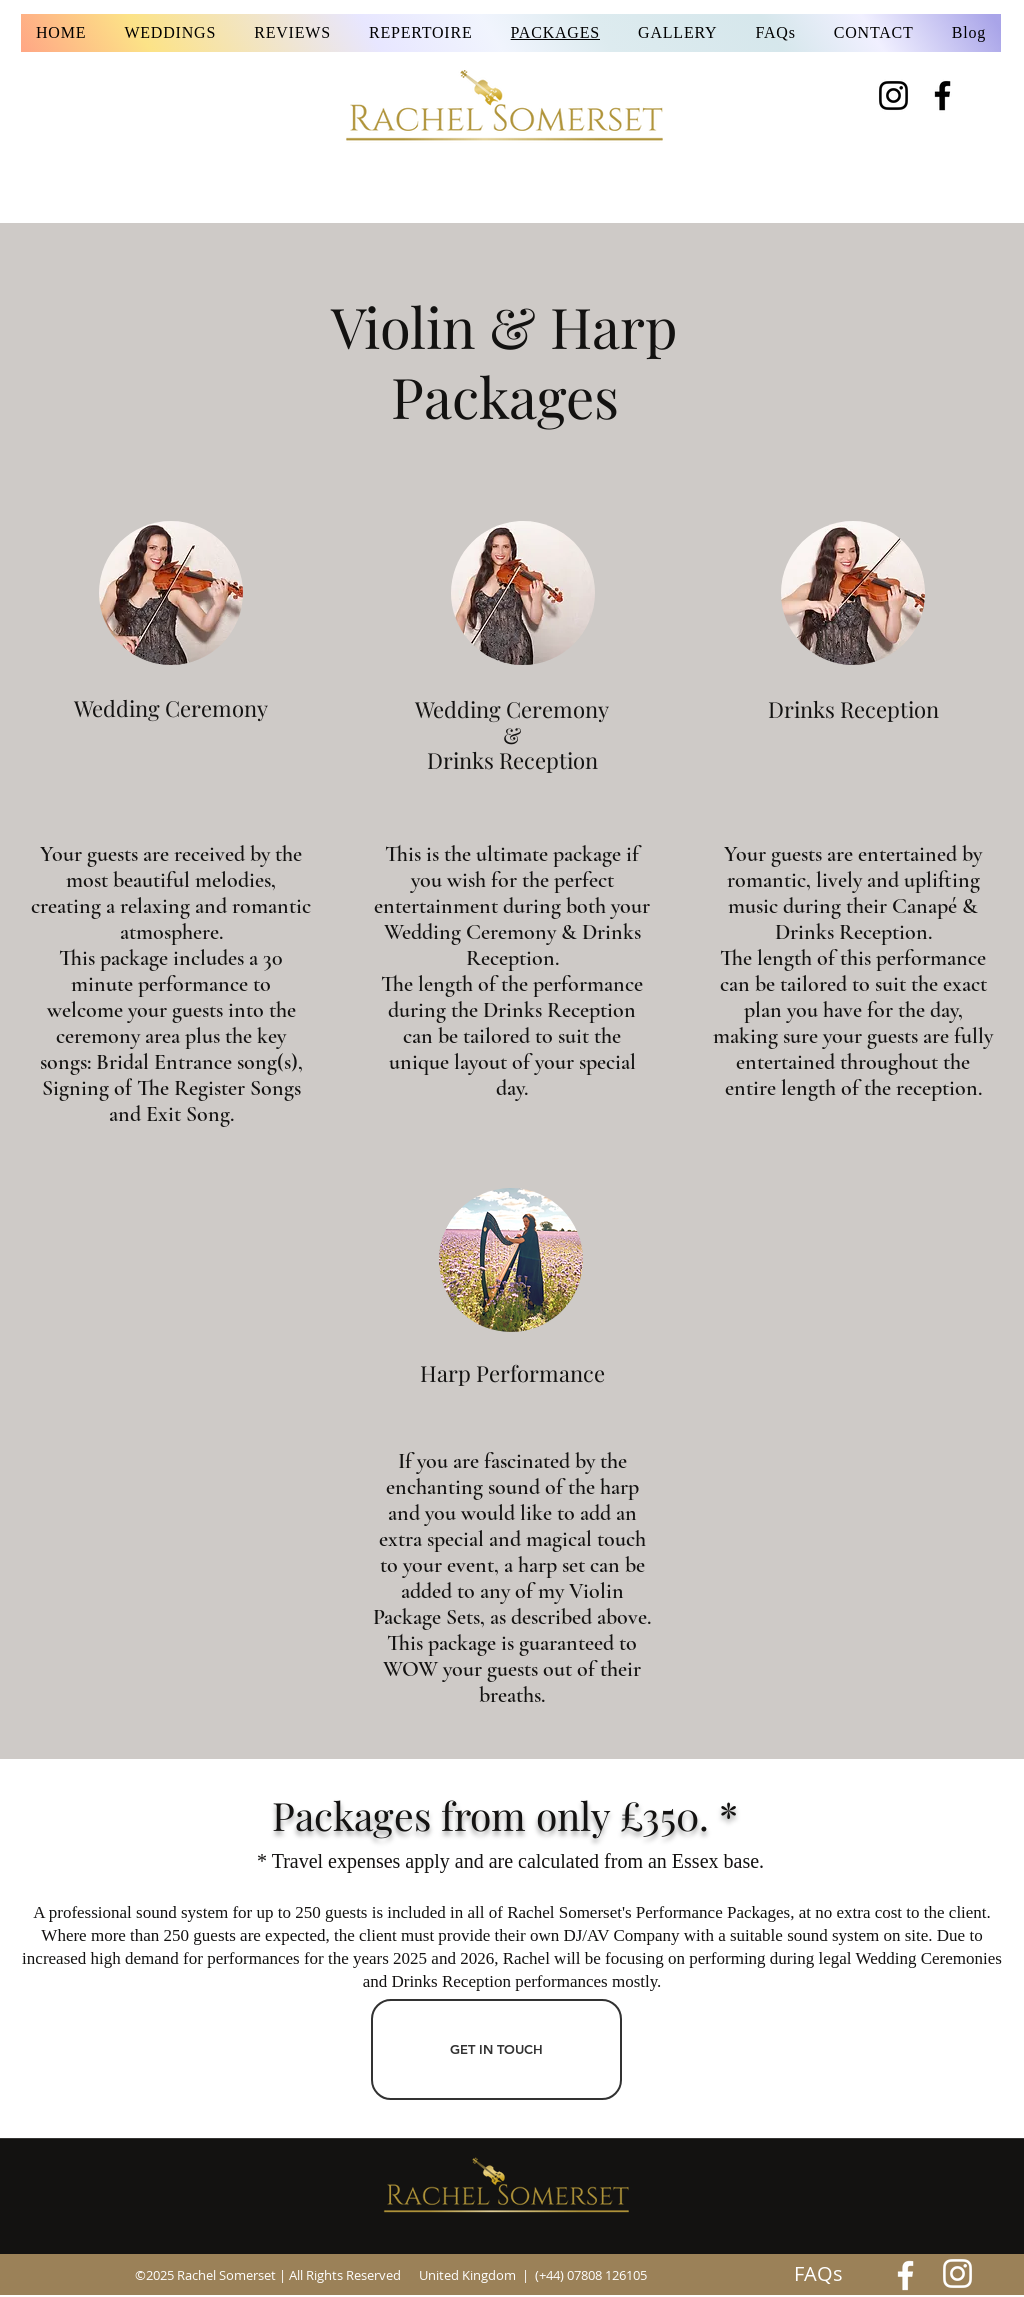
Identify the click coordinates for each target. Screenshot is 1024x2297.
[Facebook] (942, 95)
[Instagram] (893, 95)
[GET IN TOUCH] (496, 2049)
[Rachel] (905, 2275)
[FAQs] (818, 2274)
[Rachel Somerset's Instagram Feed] (957, 2273)
